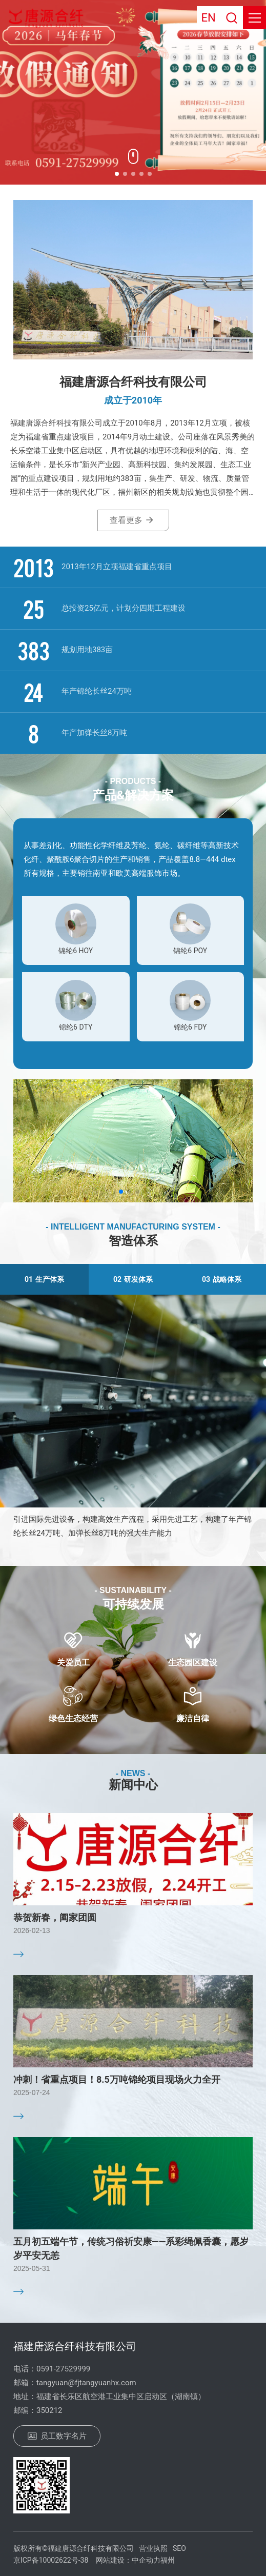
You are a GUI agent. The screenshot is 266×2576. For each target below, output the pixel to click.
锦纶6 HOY (75, 951)
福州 (167, 2560)
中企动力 (146, 2560)
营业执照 (153, 2548)
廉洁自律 (192, 1718)
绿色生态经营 (73, 1718)
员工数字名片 (57, 2436)
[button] (117, 174)
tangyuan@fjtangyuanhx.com (86, 2382)
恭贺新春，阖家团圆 (54, 1917)
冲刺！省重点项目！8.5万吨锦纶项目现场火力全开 (116, 2079)
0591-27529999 (63, 2368)
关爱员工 (73, 1662)
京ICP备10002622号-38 (50, 2560)
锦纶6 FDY (190, 1027)
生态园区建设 (192, 1662)
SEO (179, 2548)
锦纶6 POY (190, 951)
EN (208, 17)
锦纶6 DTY (75, 1027)
